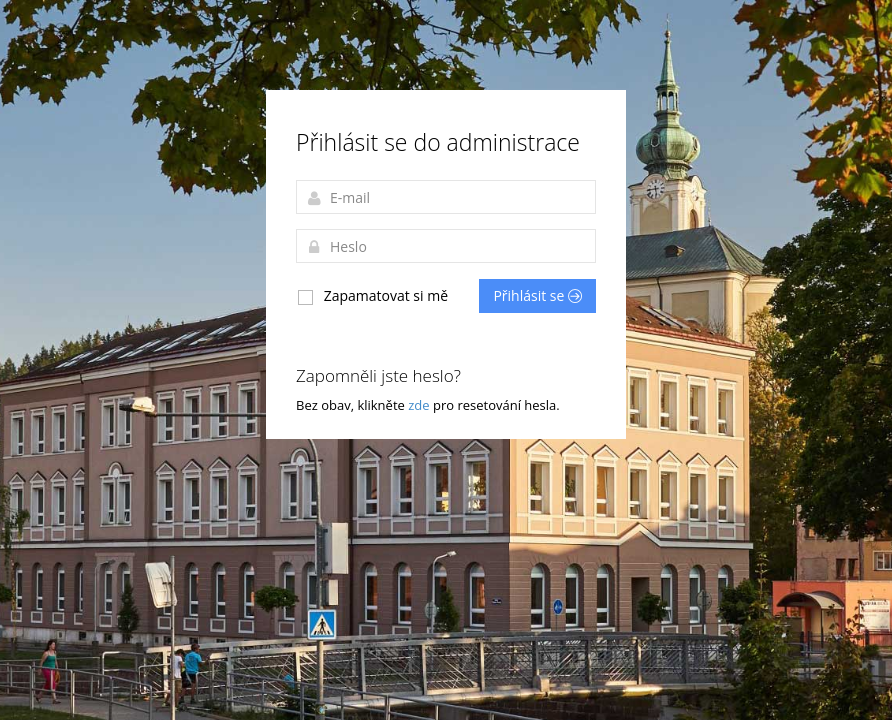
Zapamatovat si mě (372, 296)
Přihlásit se (537, 295)
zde (420, 405)
